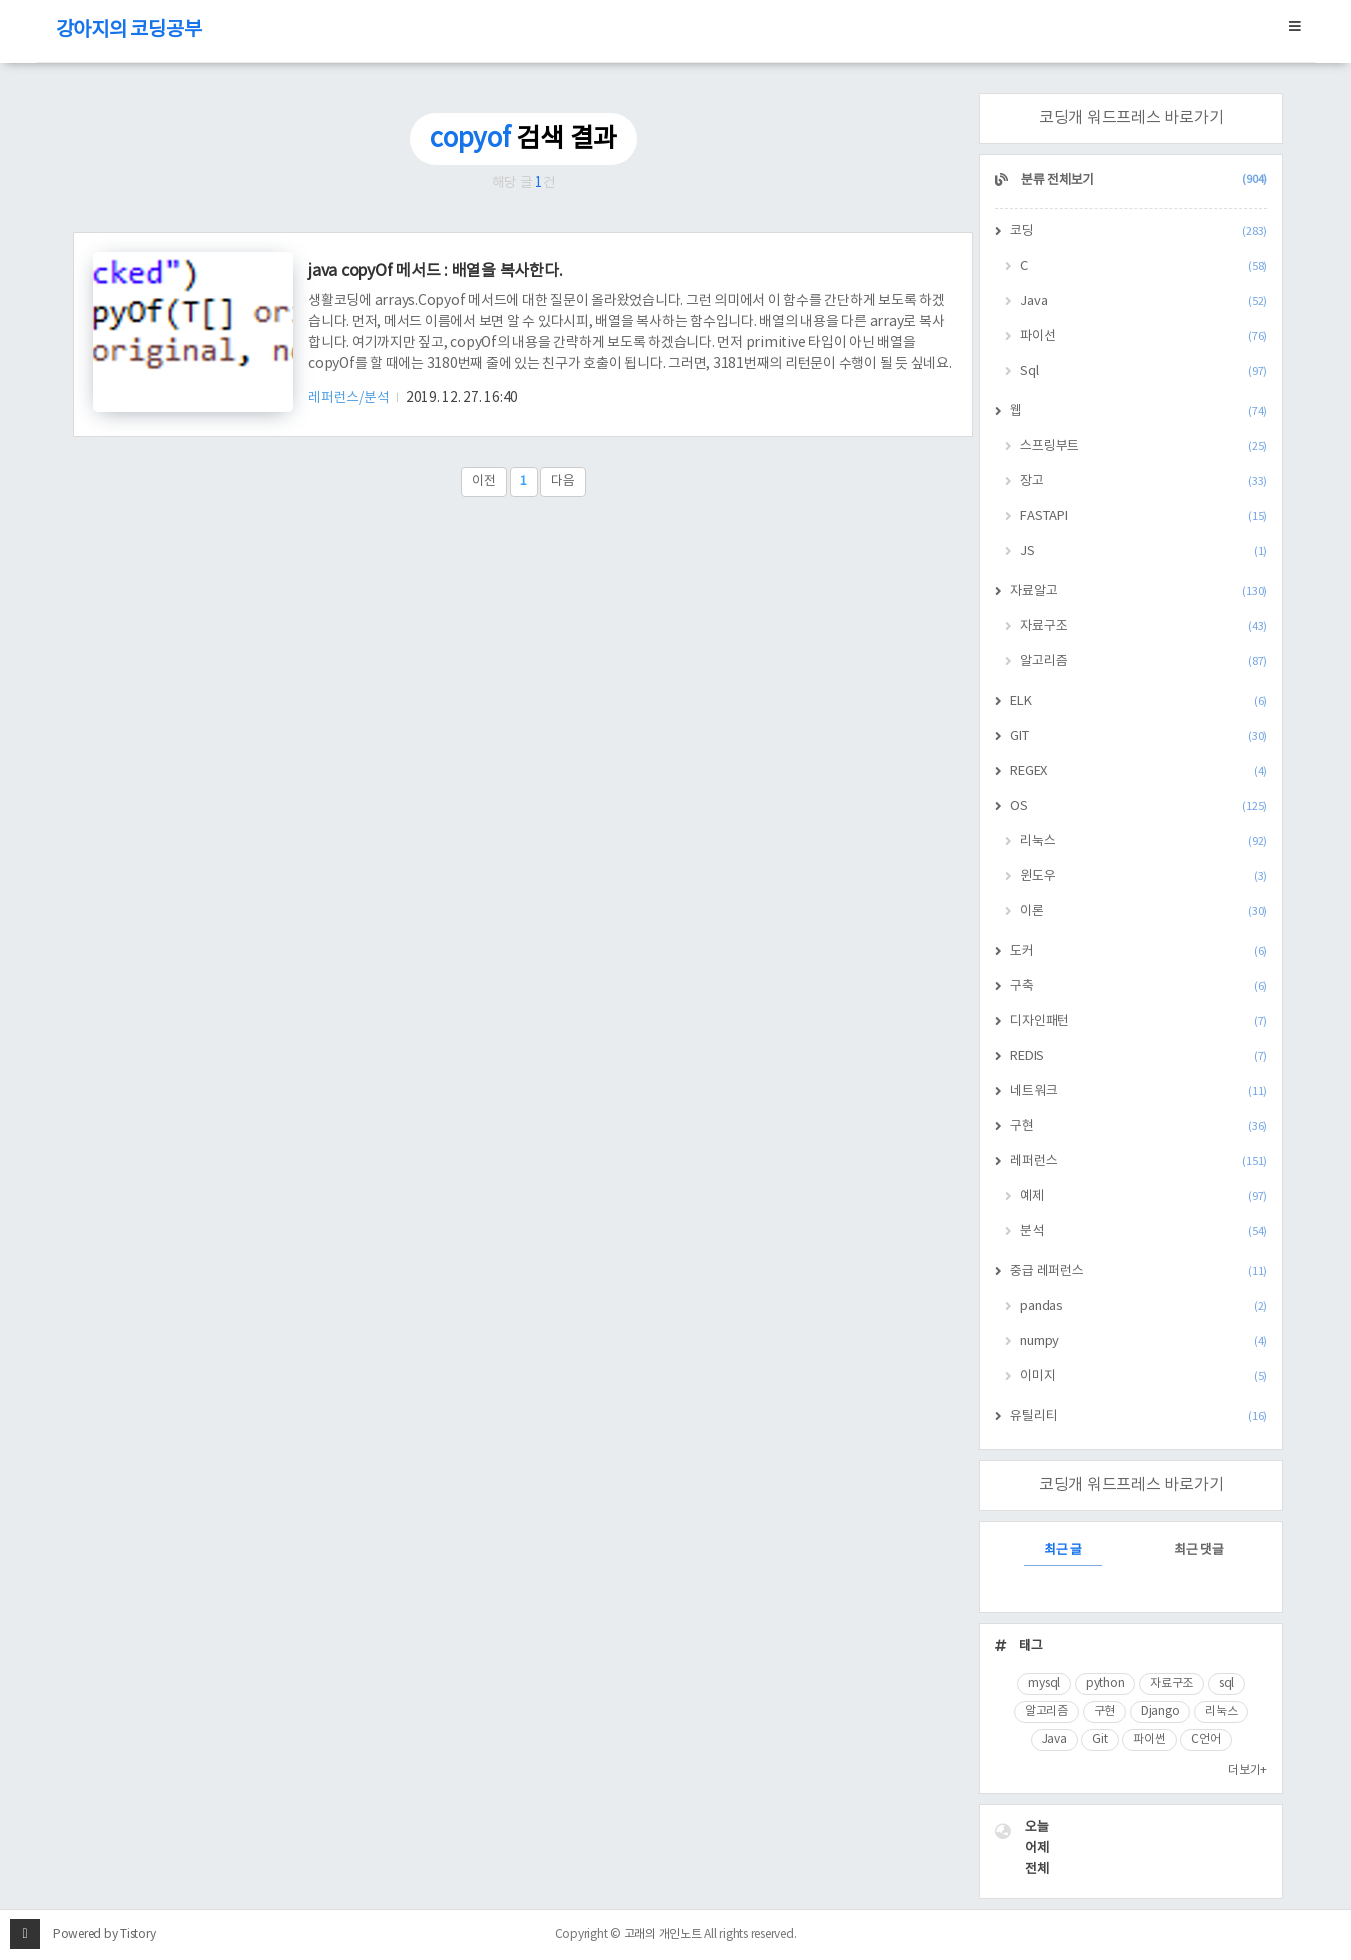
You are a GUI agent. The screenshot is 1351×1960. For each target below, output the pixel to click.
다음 (563, 481)
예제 (1143, 1196)
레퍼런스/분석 (350, 398)
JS (1143, 551)
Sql (1143, 371)
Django (1160, 1711)
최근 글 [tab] (1063, 1550)
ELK (1138, 701)
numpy (1143, 1341)
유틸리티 (1138, 1416)
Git (1099, 1739)
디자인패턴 (1138, 1021)
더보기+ (1247, 1770)
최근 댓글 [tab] (1199, 1550)
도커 (1138, 951)
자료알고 (1138, 591)
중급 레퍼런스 (1138, 1271)
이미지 (1143, 1376)
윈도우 (1143, 876)
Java (1143, 301)
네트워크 (1138, 1091)
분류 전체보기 (1142, 180)
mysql (1044, 1683)
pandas (1143, 1306)
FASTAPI (1143, 516)
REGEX (1138, 771)
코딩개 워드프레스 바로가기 (1131, 118)
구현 (1138, 1126)
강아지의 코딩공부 (129, 30)
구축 (1138, 986)
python (1105, 1683)
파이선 (1143, 336)
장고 (1143, 481)
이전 (484, 481)
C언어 (1205, 1739)
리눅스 (1143, 841)
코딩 (1138, 231)
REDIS (1138, 1056)
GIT (1138, 736)
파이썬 (1149, 1739)
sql (1226, 1683)
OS (1138, 806)
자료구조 (1143, 626)
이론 (1143, 911)
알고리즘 (1143, 661)
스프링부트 (1143, 446)
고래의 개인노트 (663, 1934)
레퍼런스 (1138, 1161)
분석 (1143, 1231)
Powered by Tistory (104, 1934)
